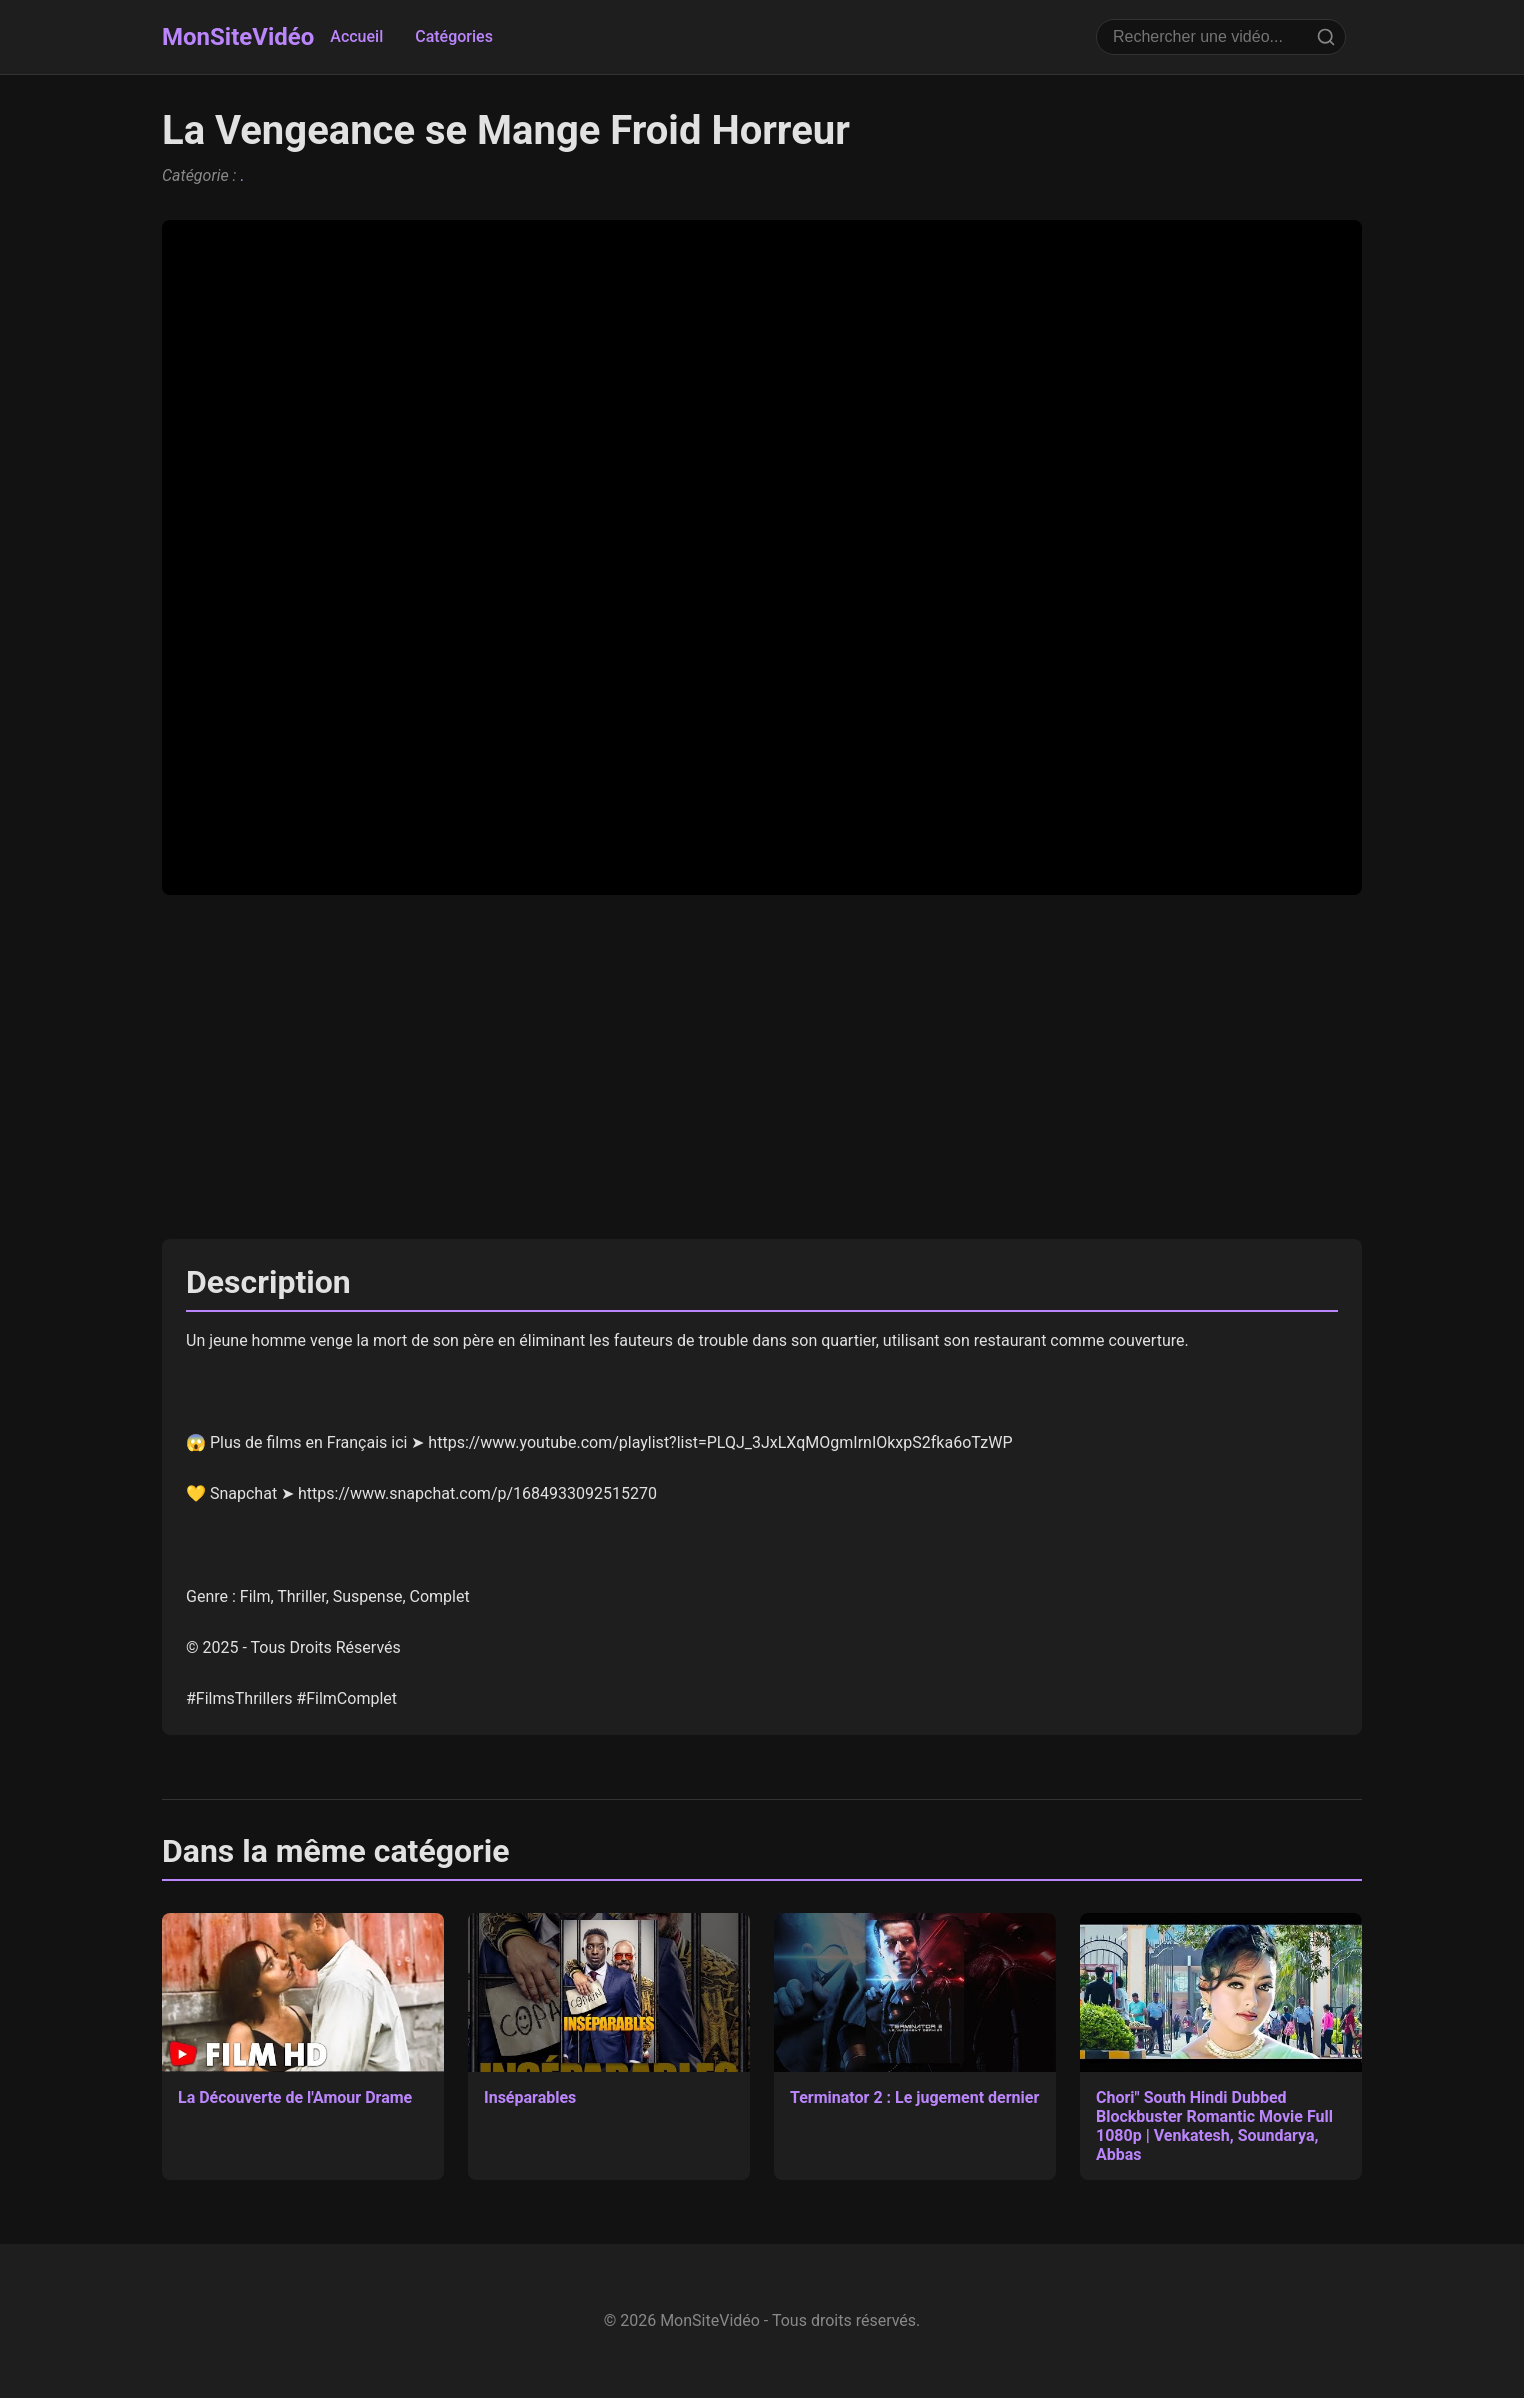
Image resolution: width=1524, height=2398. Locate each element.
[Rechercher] (1326, 37)
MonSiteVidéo (238, 37)
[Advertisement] (762, 1067)
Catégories (454, 36)
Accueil (356, 36)
